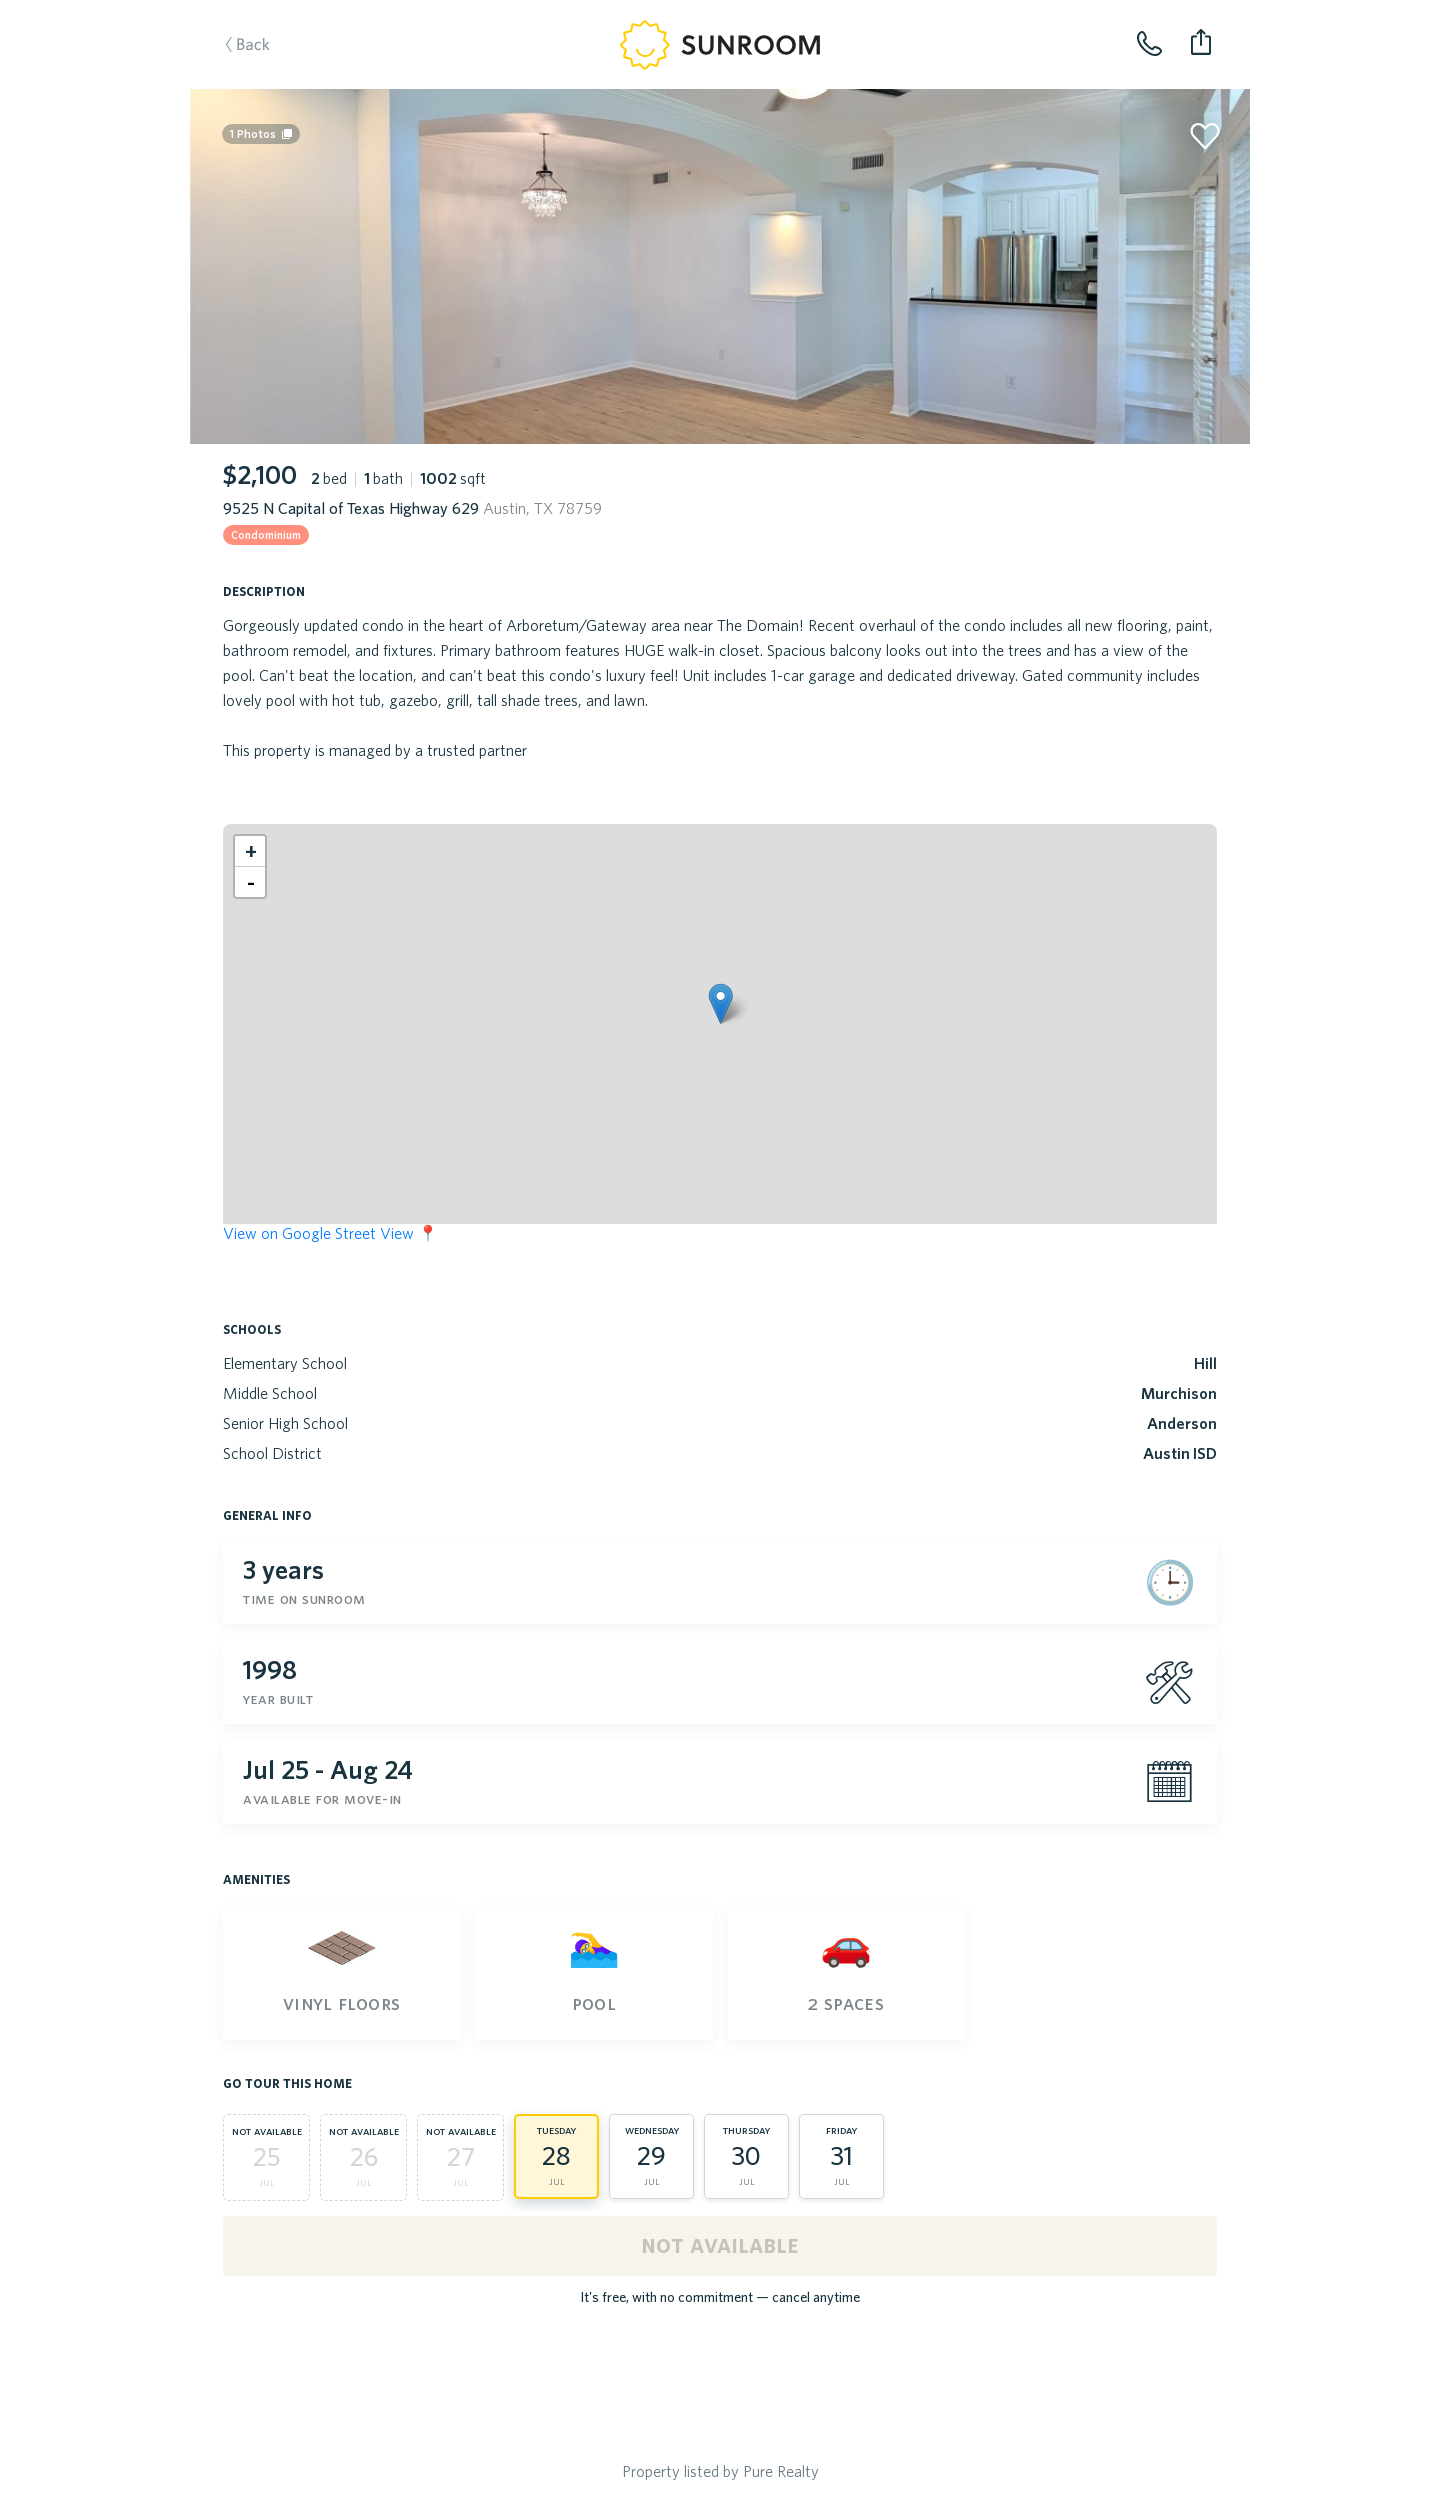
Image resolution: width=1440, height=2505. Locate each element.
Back (268, 76)
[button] (720, 1003)
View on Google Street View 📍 (330, 1233)
